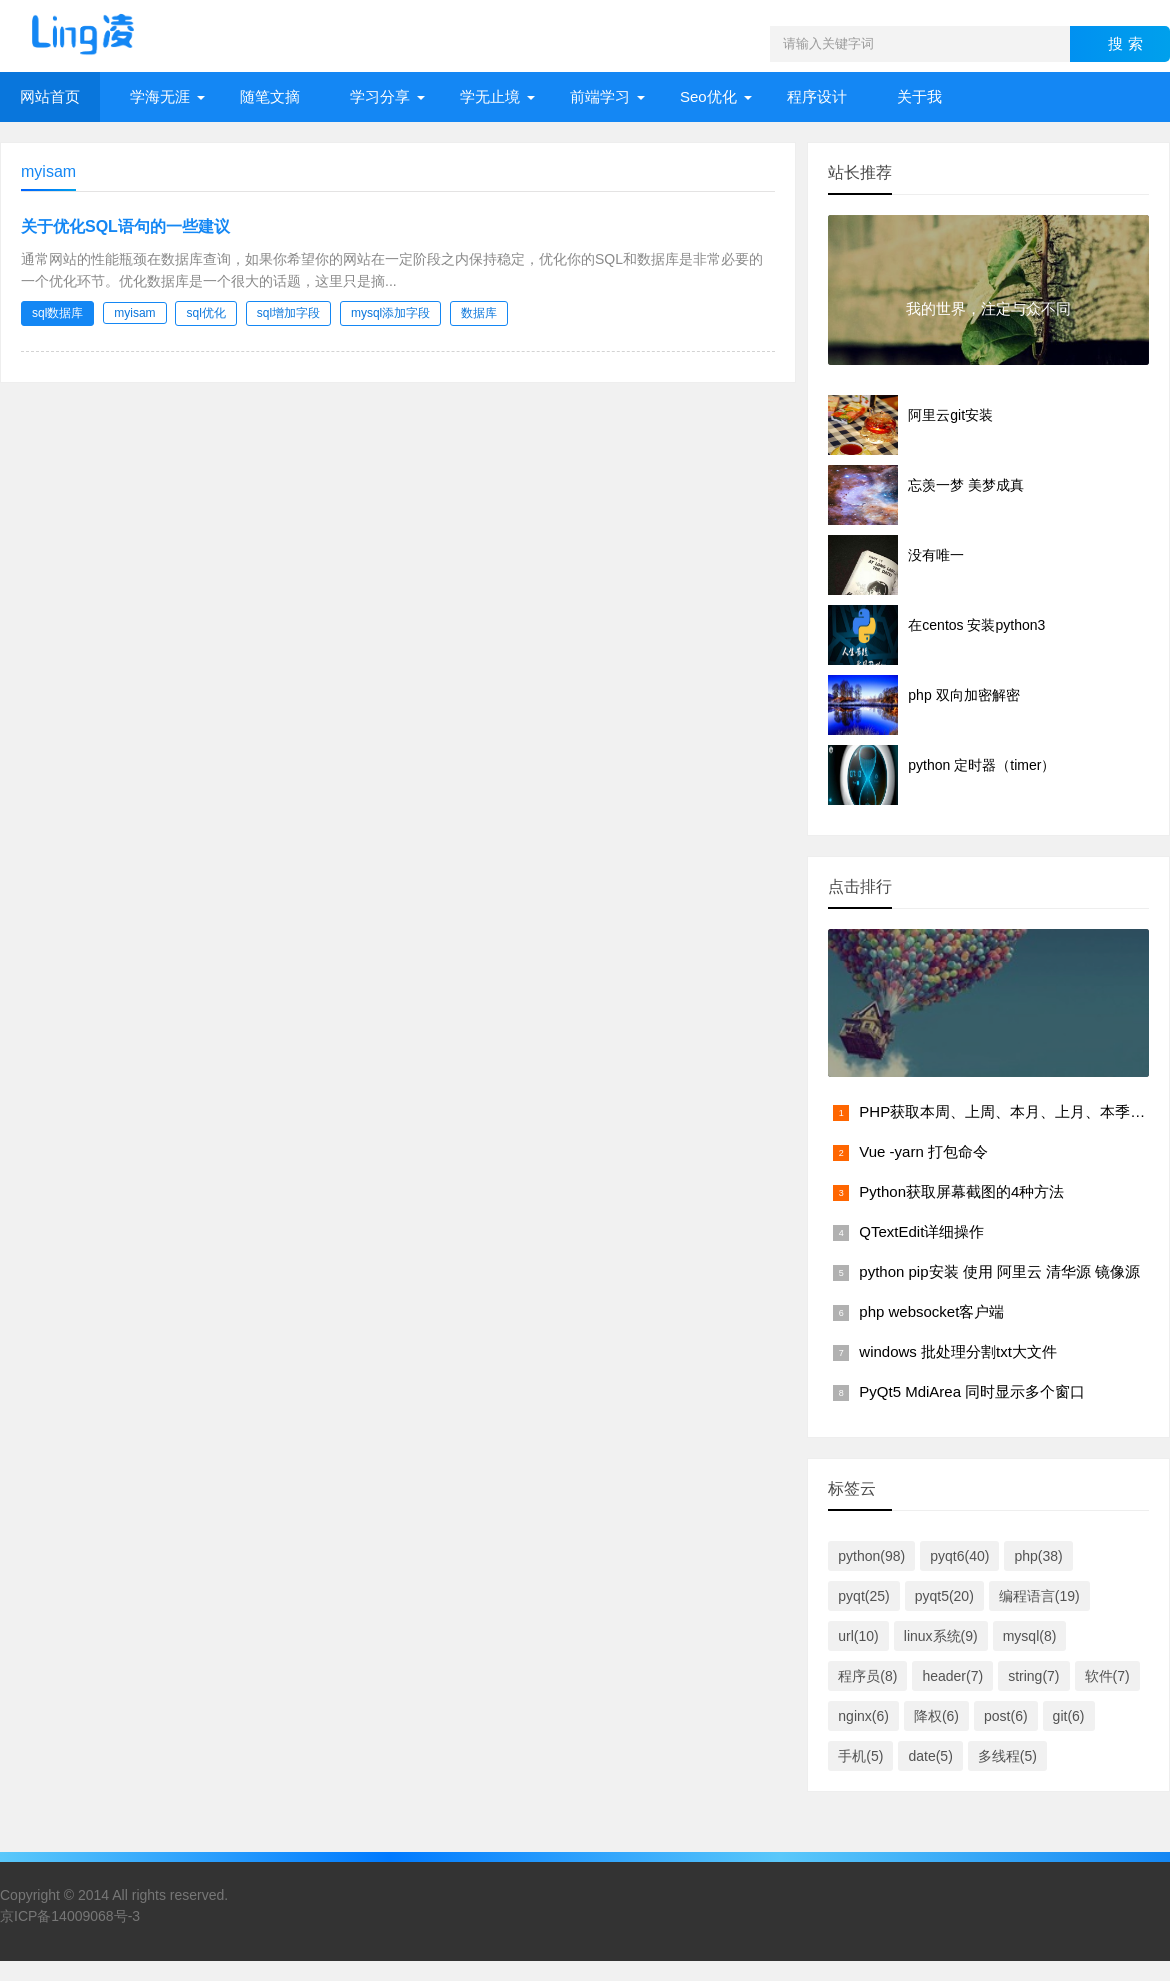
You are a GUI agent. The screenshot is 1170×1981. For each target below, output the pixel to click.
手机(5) (860, 1756)
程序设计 (817, 96)
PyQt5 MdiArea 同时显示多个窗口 (972, 1391)
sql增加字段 (288, 313)
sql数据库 (57, 313)
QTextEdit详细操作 (921, 1231)
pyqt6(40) (959, 1556)
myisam (134, 313)
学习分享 (380, 96)
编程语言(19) (1039, 1596)
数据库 (479, 313)
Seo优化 (708, 96)
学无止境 (490, 96)
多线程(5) (1007, 1756)
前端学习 (600, 96)
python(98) (871, 1556)
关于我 (919, 96)
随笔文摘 (270, 96)
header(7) (952, 1676)
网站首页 (50, 96)
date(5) (930, 1756)
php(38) (1038, 1556)
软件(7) (1107, 1676)
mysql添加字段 (390, 313)
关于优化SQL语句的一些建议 (125, 226)
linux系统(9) (941, 1636)
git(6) (1069, 1716)
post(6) (1006, 1716)
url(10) (858, 1636)
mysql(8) (1030, 1636)
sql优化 (205, 313)
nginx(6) (863, 1716)
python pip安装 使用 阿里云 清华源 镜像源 (999, 1271)
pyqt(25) (863, 1596)
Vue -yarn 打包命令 (923, 1151)
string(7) (1033, 1676)
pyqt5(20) (944, 1596)
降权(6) (936, 1716)
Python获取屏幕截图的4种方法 (961, 1191)
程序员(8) (867, 1676)
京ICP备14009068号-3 (70, 1916)
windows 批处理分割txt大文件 (958, 1351)
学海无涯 (160, 96)
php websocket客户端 (931, 1311)
